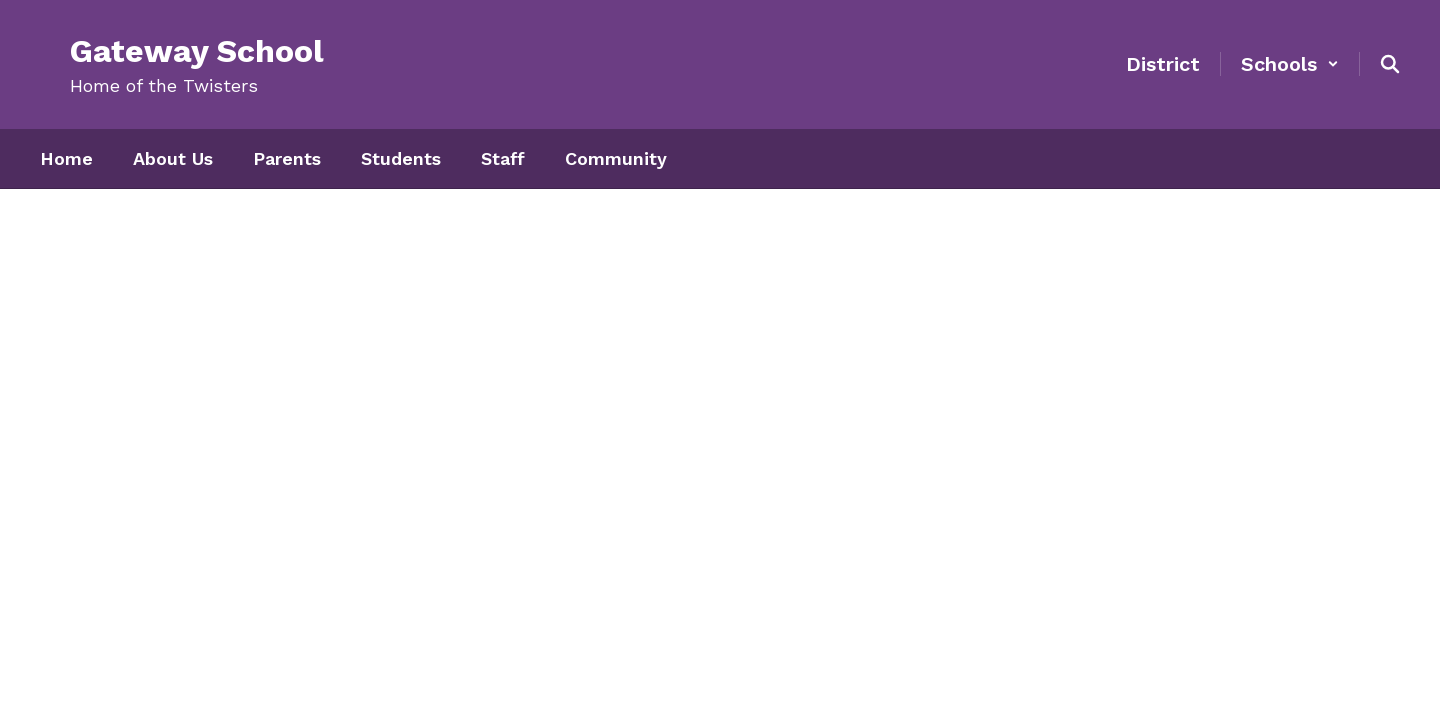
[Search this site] (1390, 64)
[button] (1290, 64)
